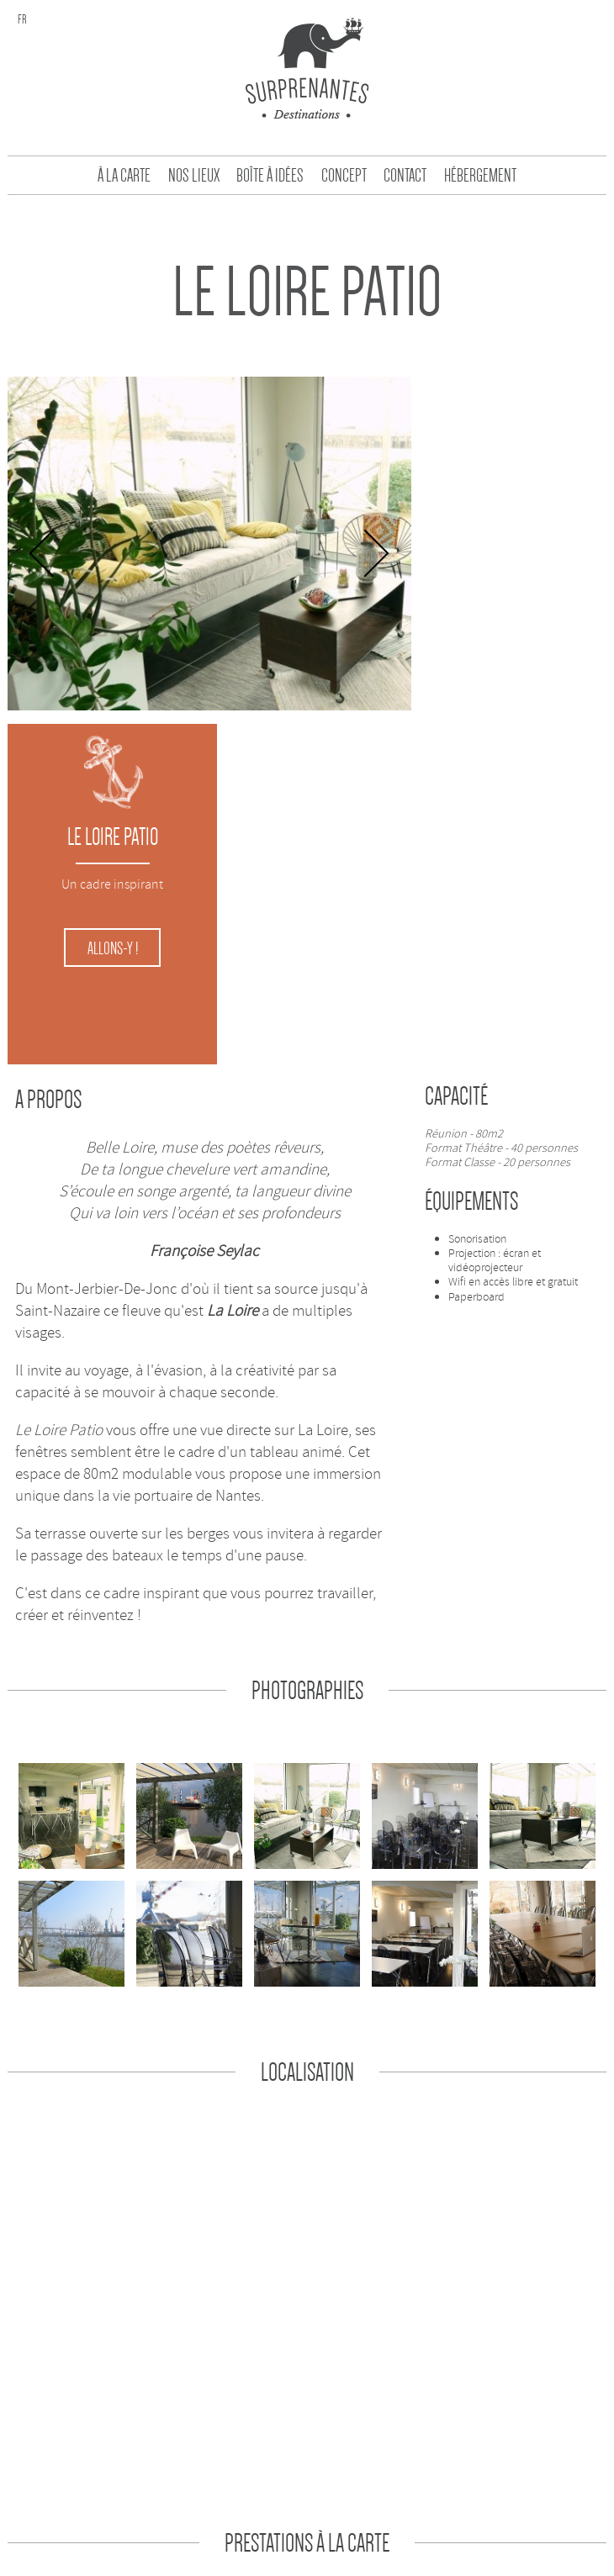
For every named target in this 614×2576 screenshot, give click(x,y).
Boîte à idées (270, 176)
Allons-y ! (511, 599)
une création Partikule (364, 2533)
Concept (344, 176)
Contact (405, 176)
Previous (43, 556)
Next (366, 556)
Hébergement (480, 176)
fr (22, 19)
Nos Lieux (194, 176)
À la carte (124, 176)
